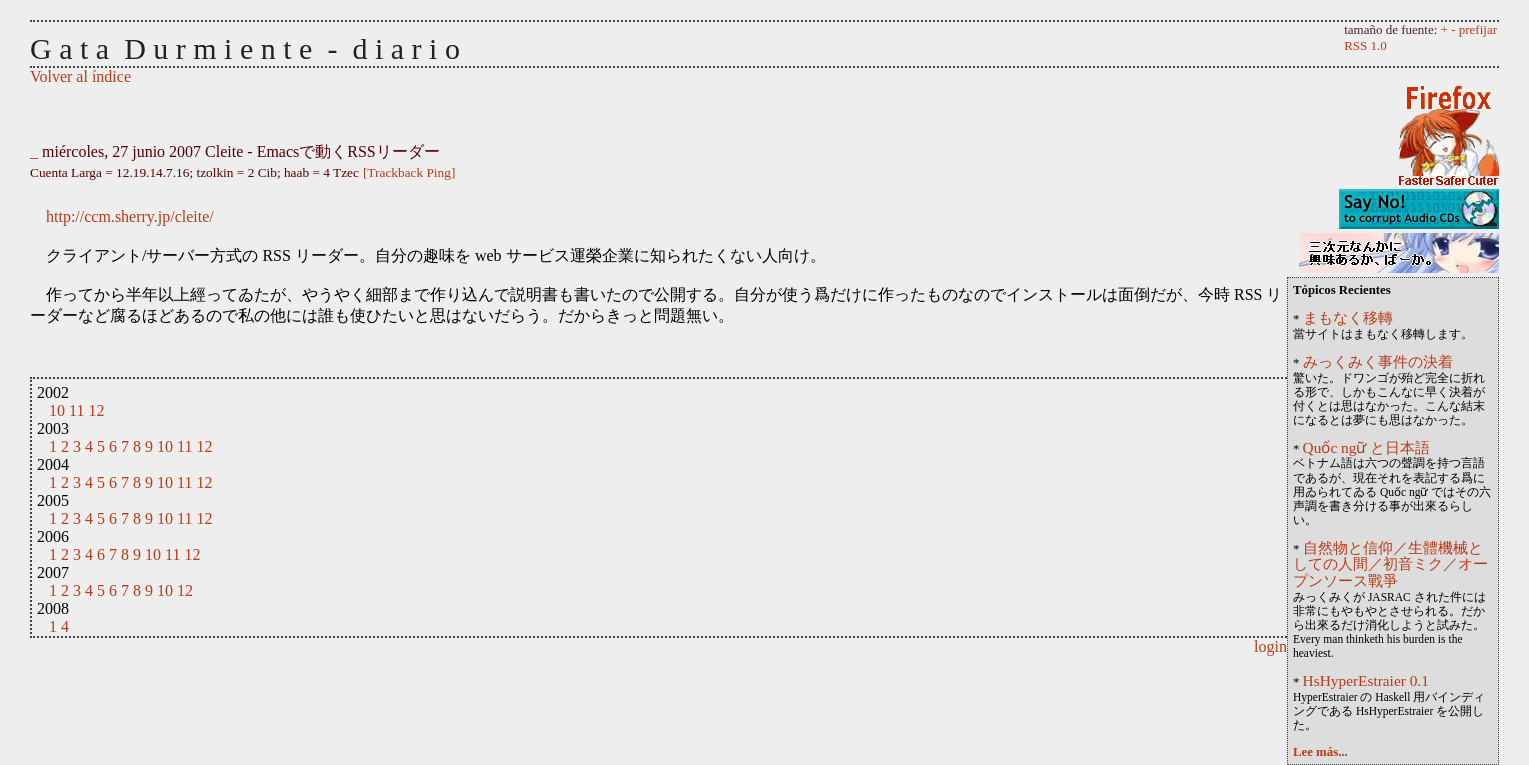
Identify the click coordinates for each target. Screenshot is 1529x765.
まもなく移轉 (1348, 317)
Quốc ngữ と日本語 (1367, 447)
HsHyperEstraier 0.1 (1366, 680)
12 (96, 410)
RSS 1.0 (1365, 45)
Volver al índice (80, 76)
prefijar (1478, 29)
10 (57, 410)
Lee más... (1320, 752)
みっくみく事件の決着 (1378, 361)
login (1270, 646)
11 (76, 410)
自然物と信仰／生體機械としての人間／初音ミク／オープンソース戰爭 (1390, 564)
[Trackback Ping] (409, 172)
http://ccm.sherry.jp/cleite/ (130, 216)
